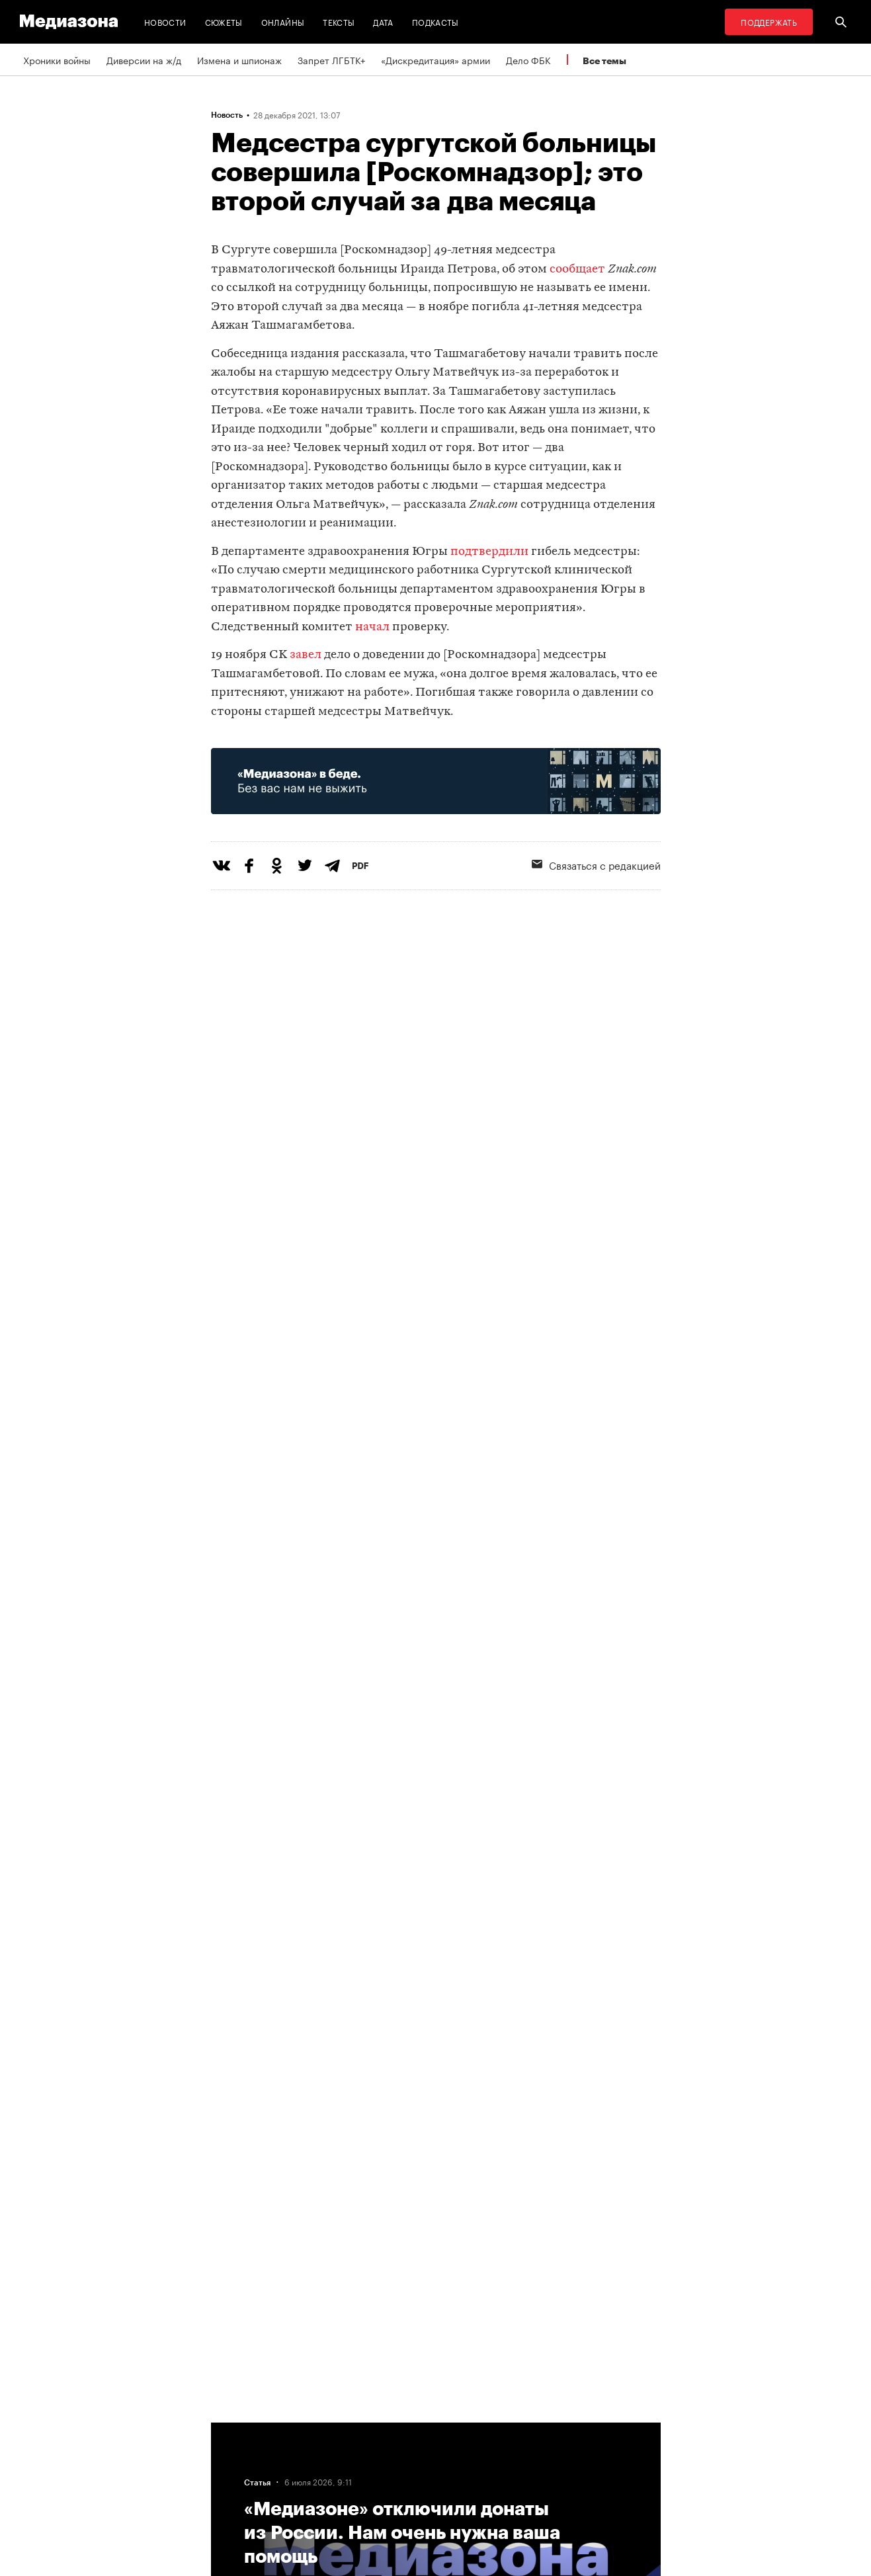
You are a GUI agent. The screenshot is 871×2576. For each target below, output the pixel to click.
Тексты (338, 21)
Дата (383, 21)
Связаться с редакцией (596, 864)
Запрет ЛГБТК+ (331, 59)
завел (305, 655)
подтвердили (489, 552)
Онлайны (283, 21)
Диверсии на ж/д (143, 59)
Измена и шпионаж (239, 59)
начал (372, 627)
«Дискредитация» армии (435, 59)
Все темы (604, 60)
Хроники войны (57, 59)
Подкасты (435, 21)
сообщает (577, 269)
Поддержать (769, 21)
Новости (165, 21)
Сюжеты (224, 21)
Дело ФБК (528, 59)
